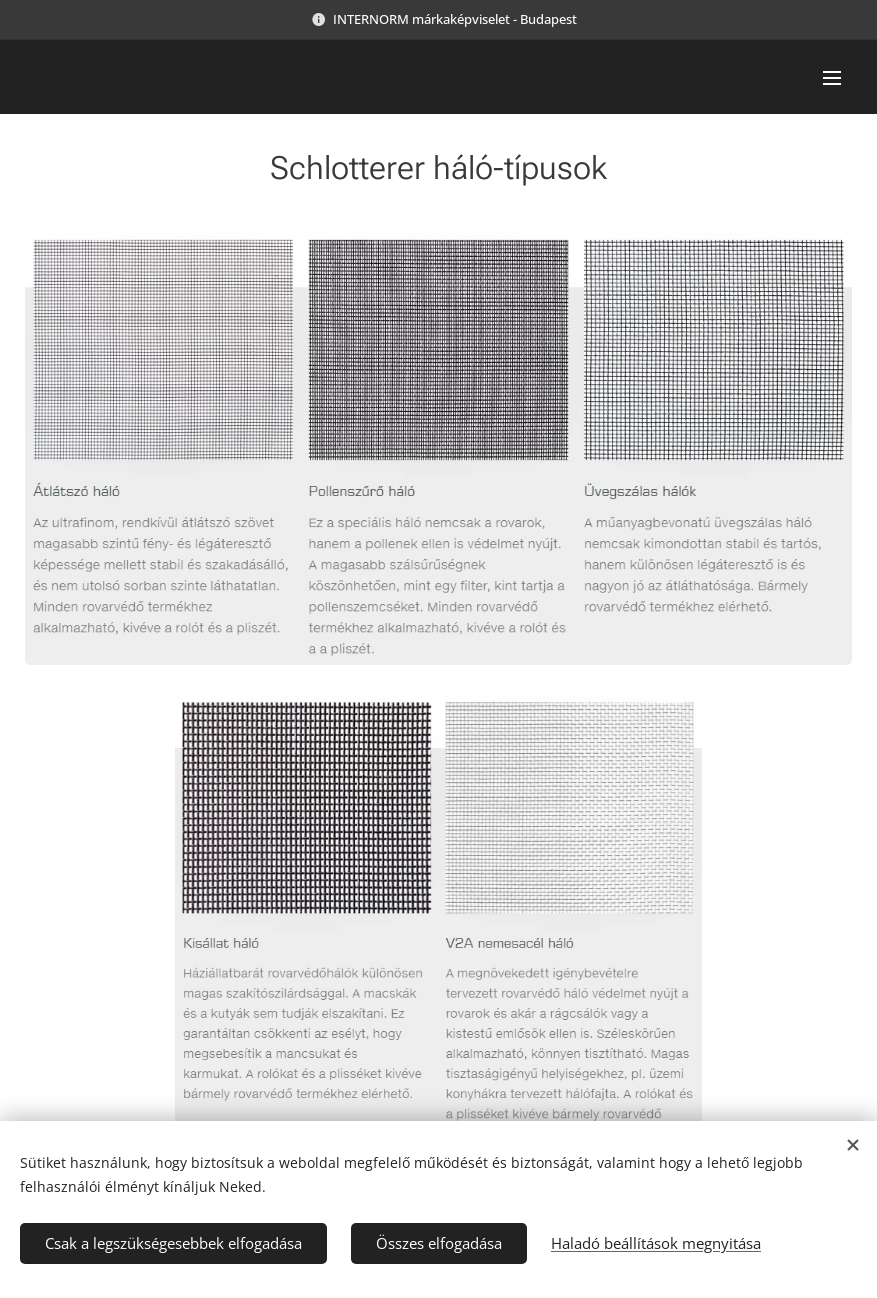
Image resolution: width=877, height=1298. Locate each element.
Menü (832, 78)
